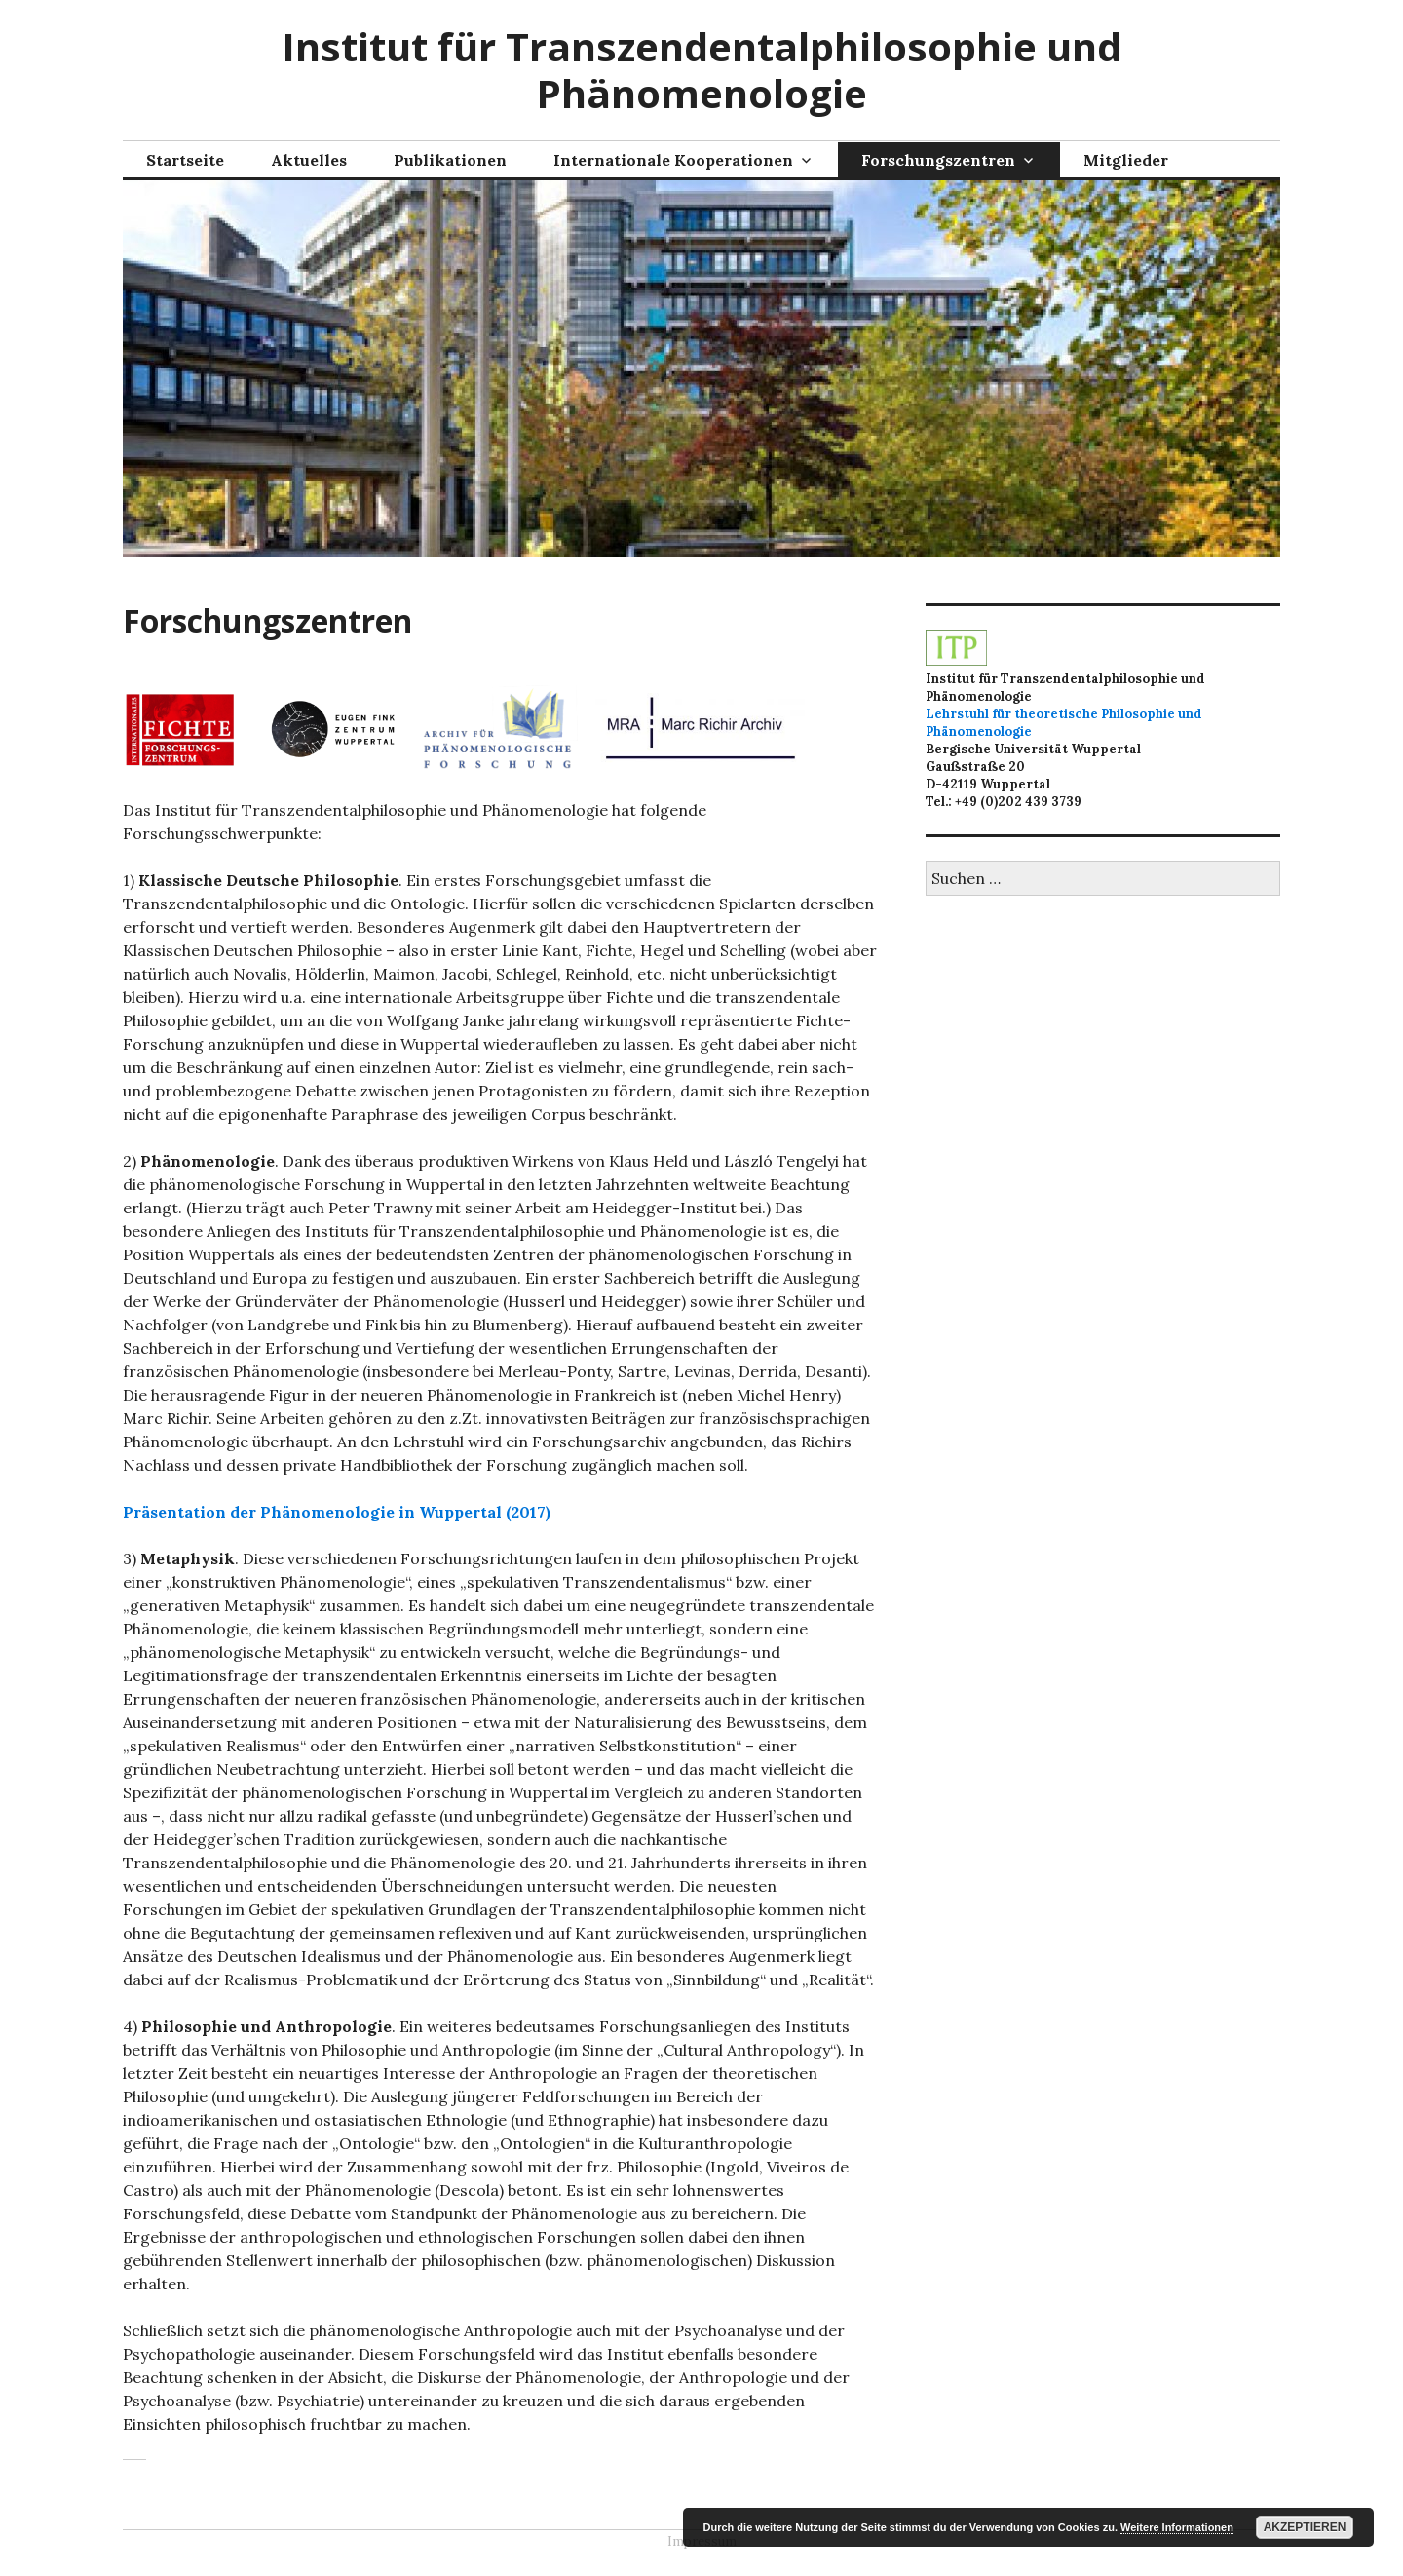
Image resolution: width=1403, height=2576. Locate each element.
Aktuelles (309, 160)
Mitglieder (1125, 160)
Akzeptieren (1305, 2527)
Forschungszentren (938, 160)
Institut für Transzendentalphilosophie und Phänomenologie (701, 69)
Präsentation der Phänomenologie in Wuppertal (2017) (336, 1511)
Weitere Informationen (1176, 2527)
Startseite (185, 160)
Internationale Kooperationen (673, 160)
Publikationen (450, 160)
